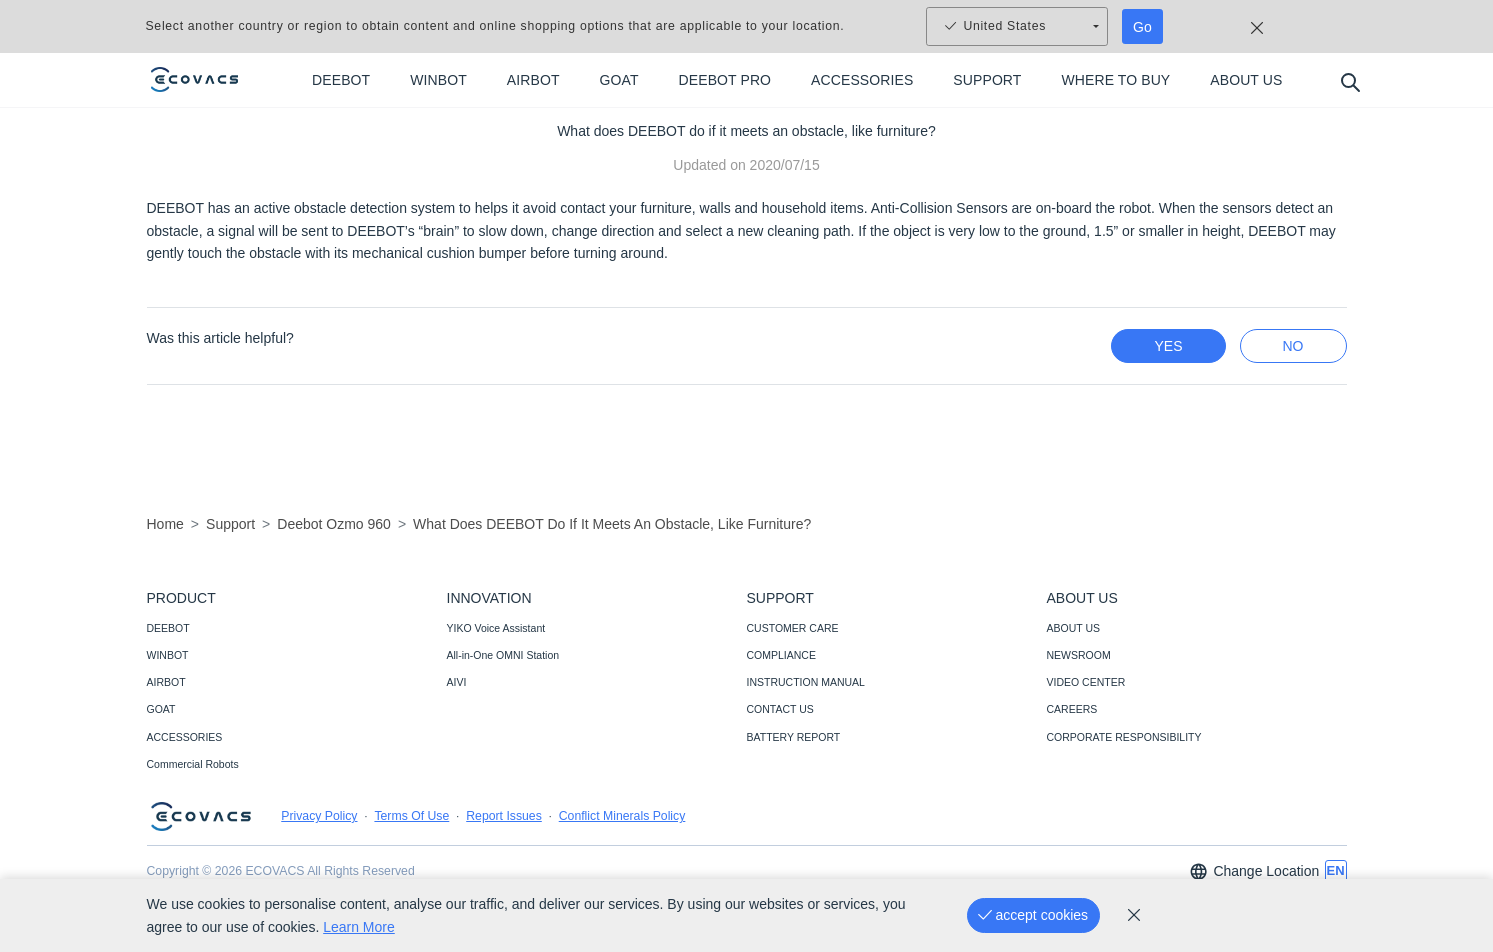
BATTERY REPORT (794, 737)
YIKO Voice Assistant (496, 628)
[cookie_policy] (1134, 915)
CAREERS (1072, 709)
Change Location (1254, 871)
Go (1142, 27)
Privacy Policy (319, 816)
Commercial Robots (193, 764)
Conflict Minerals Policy (622, 816)
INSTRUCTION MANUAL (806, 682)
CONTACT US (780, 709)
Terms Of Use (411, 816)
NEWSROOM (1079, 655)
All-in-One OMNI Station (503, 655)
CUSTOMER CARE (793, 628)
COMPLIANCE (781, 655)
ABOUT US (1073, 628)
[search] (1349, 81)
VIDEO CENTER (1086, 682)
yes (1168, 346)
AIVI (457, 682)
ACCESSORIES (185, 737)
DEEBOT (168, 628)
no (1293, 346)
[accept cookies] (1033, 915)
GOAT (161, 709)
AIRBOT (166, 682)
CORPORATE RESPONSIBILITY (1124, 737)
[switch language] (1336, 871)
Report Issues (504, 816)
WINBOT (168, 655)
